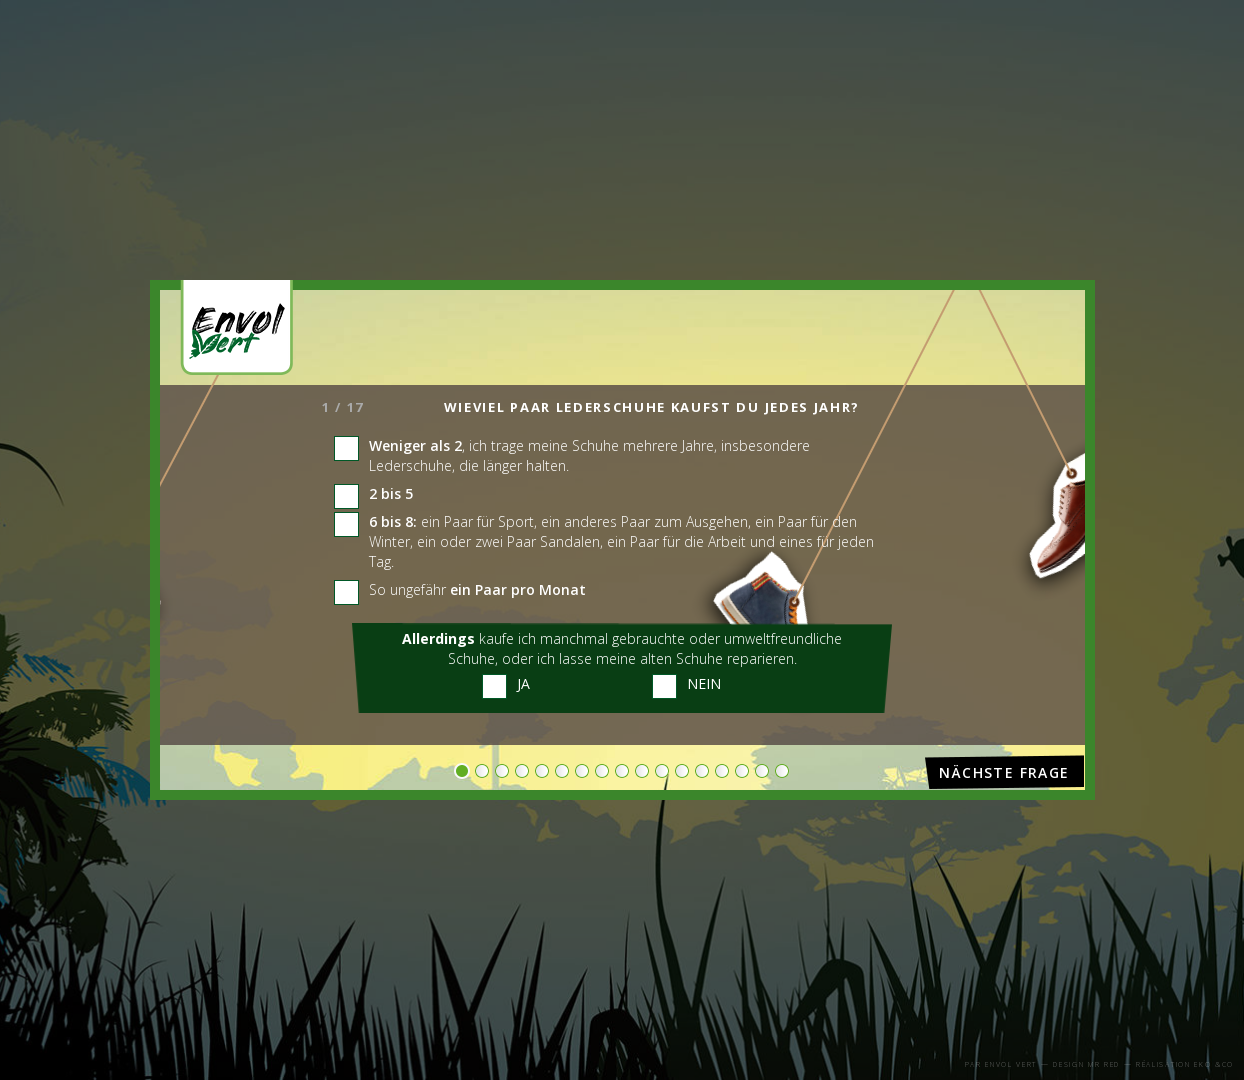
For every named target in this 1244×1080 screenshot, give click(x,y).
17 (782, 770)
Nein (704, 683)
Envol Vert (1011, 1064)
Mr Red (1104, 1064)
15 (742, 770)
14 (722, 770)
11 (662, 770)
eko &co (1214, 1064)
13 (702, 770)
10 (642, 770)
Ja (523, 683)
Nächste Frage (1004, 772)
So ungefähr (477, 589)
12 (682, 770)
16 (762, 770)
